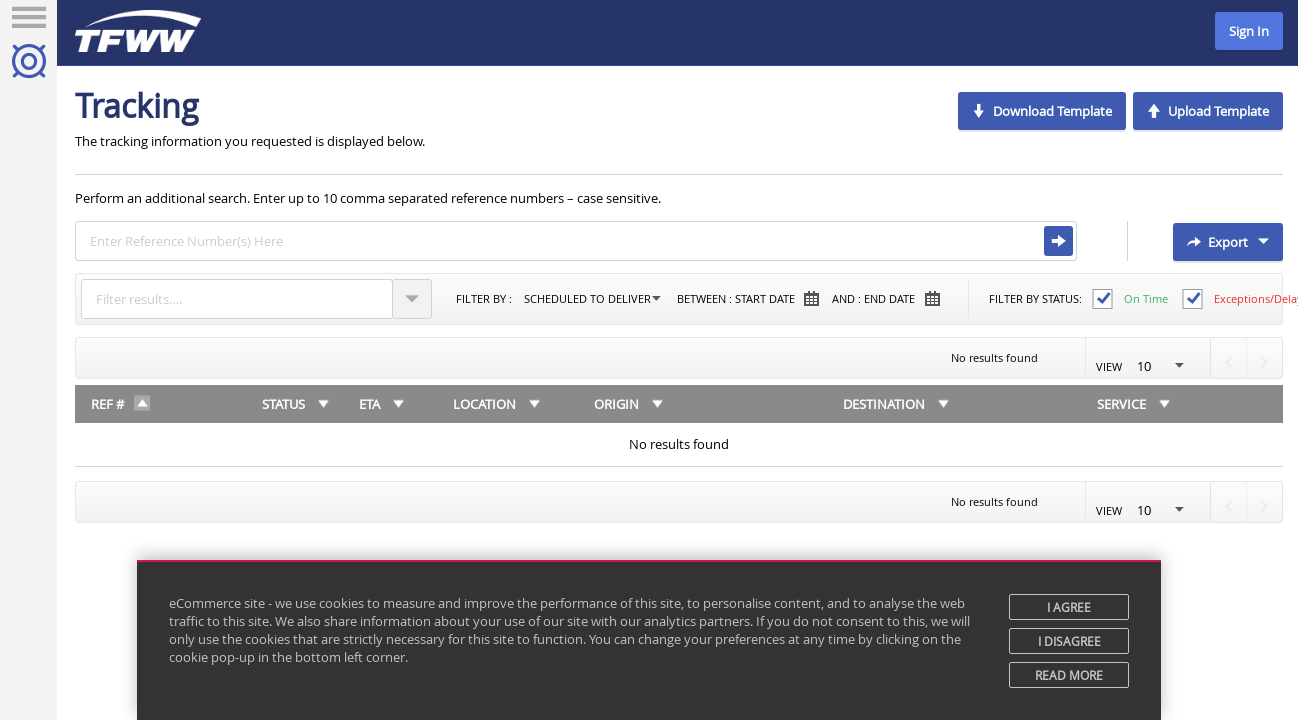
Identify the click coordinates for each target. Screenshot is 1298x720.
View (1148, 366)
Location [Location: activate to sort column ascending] (484, 404)
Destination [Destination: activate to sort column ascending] (884, 404)
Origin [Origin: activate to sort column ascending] (616, 404)
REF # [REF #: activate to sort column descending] (107, 404)
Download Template (1042, 111)
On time (1146, 298)
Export (1228, 242)
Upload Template (1208, 111)
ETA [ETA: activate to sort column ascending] (369, 404)
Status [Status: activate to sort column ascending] (283, 404)
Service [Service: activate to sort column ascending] (1121, 404)
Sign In (1249, 31)
